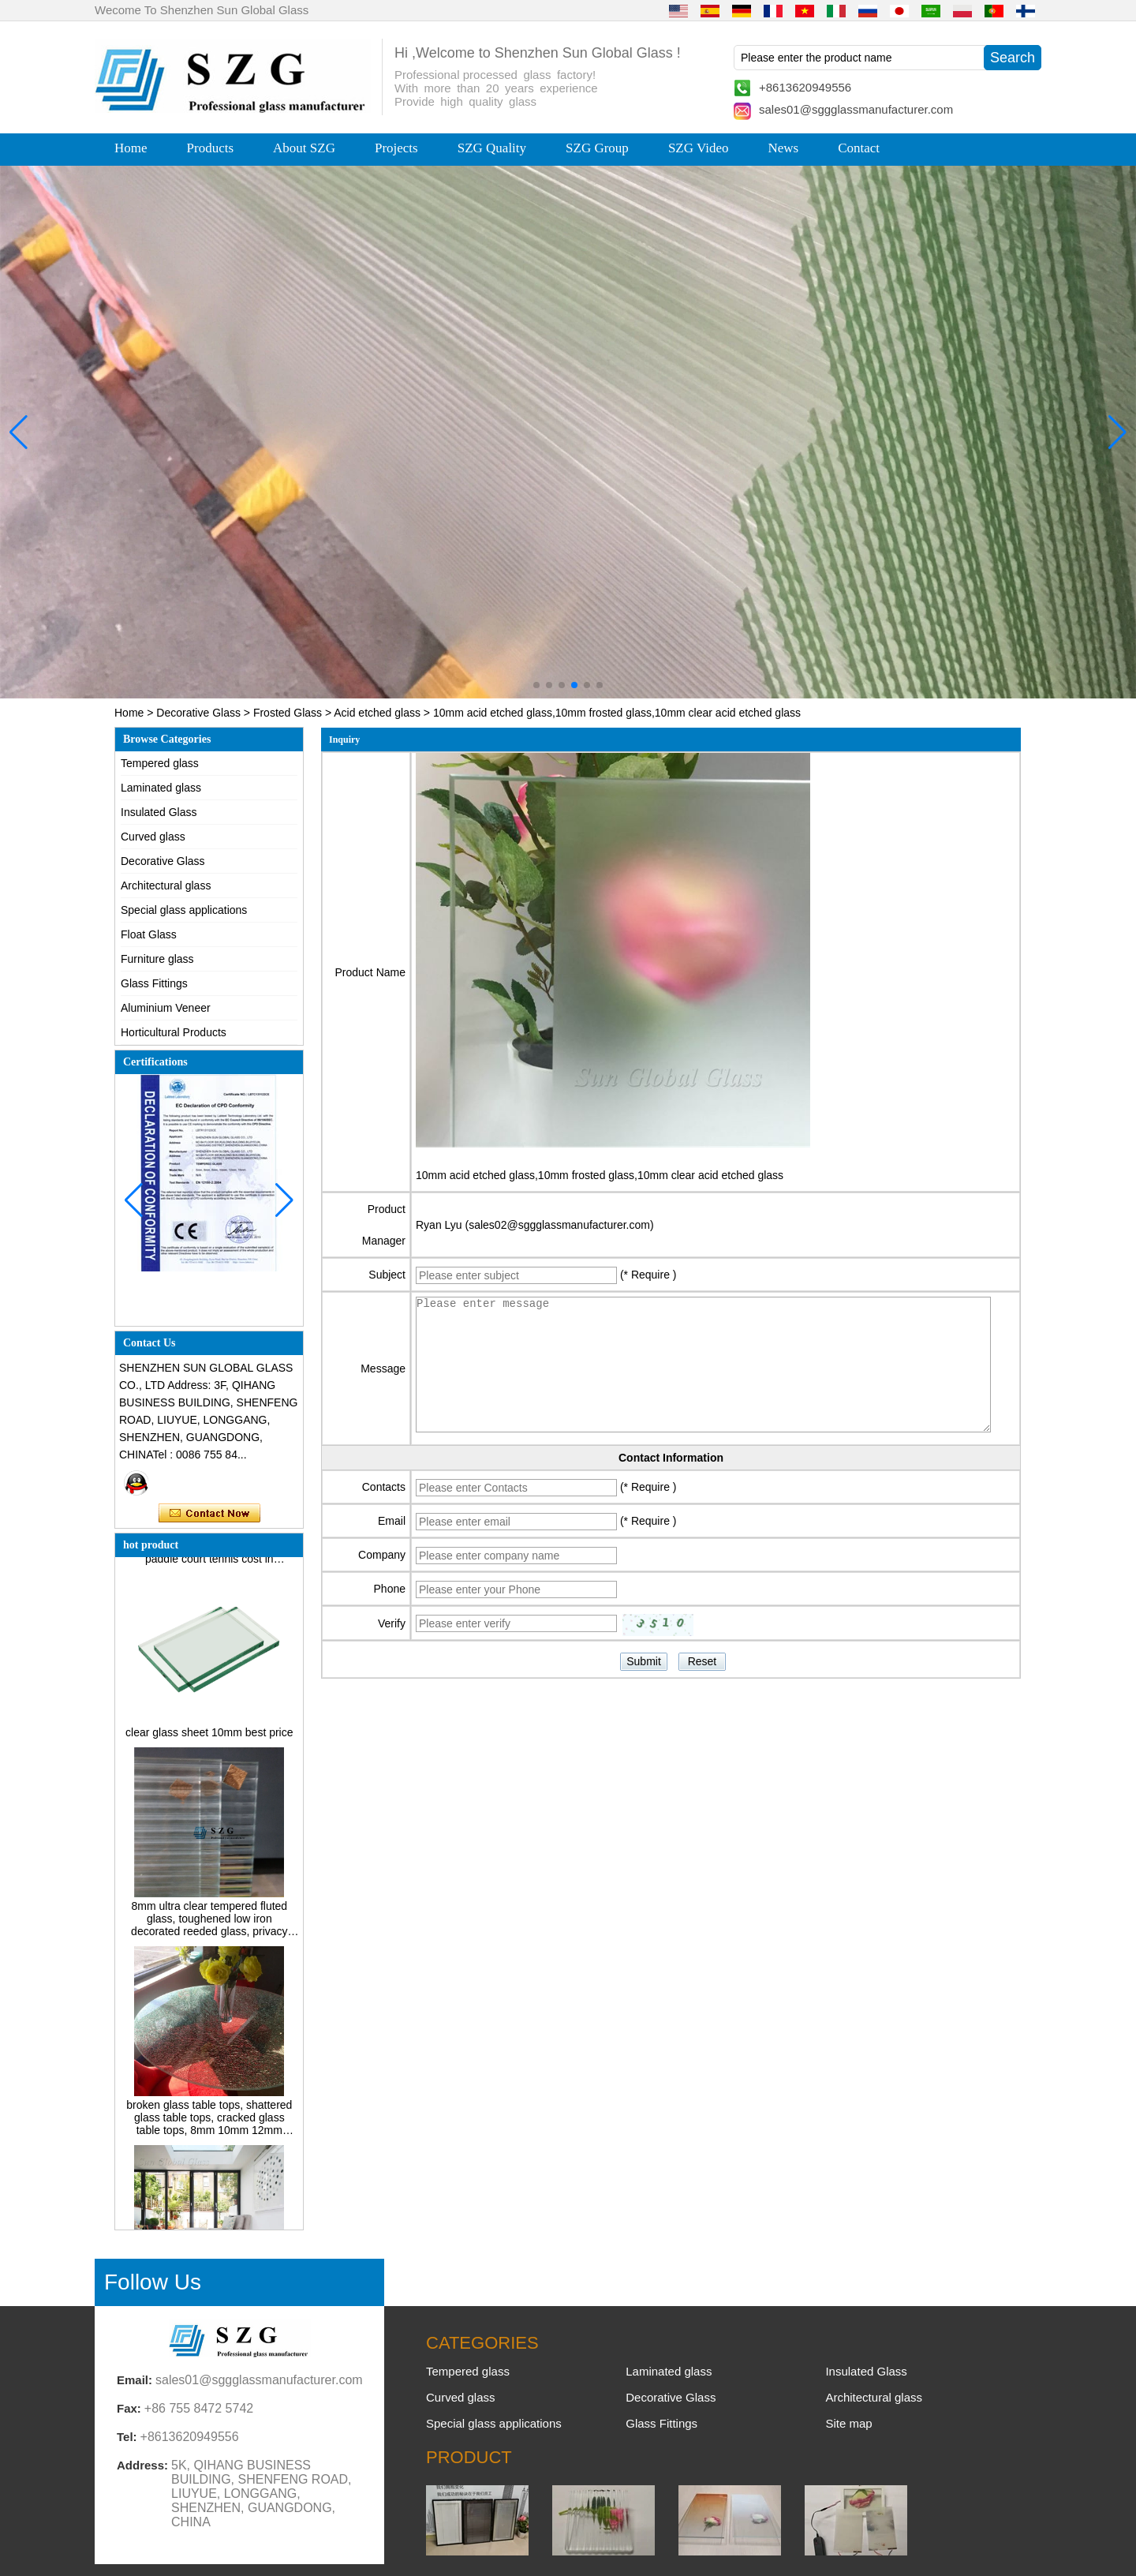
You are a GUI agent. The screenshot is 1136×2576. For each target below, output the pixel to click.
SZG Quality (492, 147)
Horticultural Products (173, 1032)
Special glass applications (184, 910)
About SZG (304, 147)
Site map (848, 2423)
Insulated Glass (159, 812)
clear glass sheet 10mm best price (209, 1738)
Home (131, 147)
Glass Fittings (154, 983)
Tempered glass (160, 763)
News (783, 147)
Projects (396, 147)
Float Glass (149, 934)
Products (210, 147)
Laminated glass (161, 787)
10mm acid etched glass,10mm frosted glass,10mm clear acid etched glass (599, 1175)
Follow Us (152, 2282)
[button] (536, 685)
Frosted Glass (287, 712)
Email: (134, 2380)
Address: (142, 2465)
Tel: (127, 2436)
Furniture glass (157, 959)
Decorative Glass (198, 712)
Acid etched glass (377, 712)
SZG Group (597, 147)
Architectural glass (166, 885)
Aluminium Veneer (166, 1008)
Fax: (129, 2408)
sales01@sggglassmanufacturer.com (856, 109)
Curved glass (153, 836)
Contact (859, 147)
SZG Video (698, 147)
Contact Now (209, 1513)
